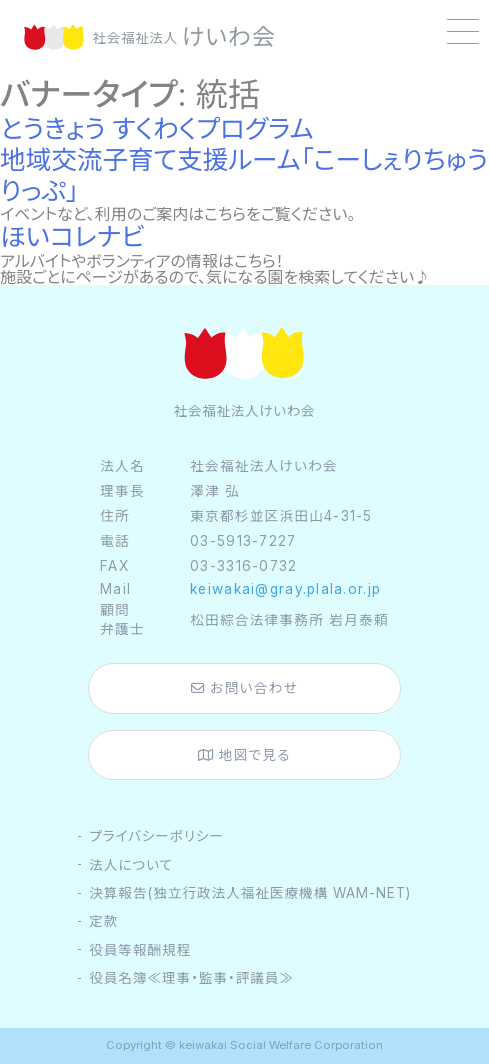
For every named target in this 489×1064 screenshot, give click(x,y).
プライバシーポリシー (156, 836)
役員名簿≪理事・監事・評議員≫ (191, 978)
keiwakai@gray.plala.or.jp (285, 590)
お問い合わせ (244, 688)
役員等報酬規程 (140, 950)
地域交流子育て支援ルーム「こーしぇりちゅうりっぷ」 (244, 175)
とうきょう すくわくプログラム (157, 128)
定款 (103, 921)
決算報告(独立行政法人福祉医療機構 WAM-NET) (249, 893)
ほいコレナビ (72, 236)
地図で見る (244, 755)
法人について (131, 865)
